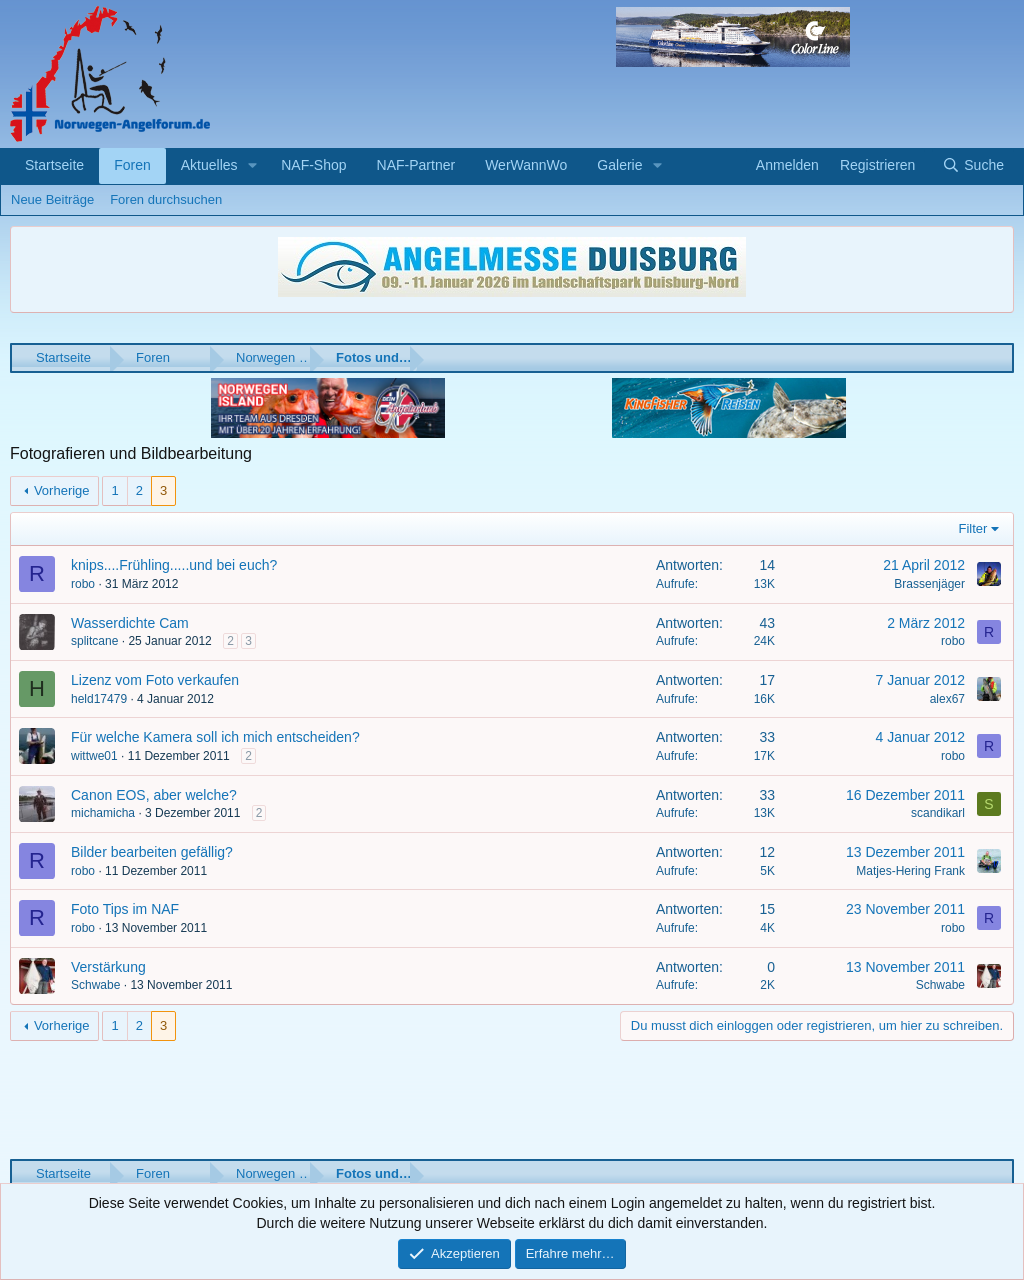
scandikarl (938, 813)
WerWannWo (526, 165)
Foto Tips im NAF (125, 909)
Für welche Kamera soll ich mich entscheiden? (215, 737)
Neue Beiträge (52, 199)
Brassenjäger (929, 584)
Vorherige (62, 490)
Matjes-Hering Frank (910, 871)
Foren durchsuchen (166, 199)
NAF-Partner (416, 165)
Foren (132, 165)
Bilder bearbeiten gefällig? (152, 852)
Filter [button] (973, 528)
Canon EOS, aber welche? (154, 795)
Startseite (54, 165)
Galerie (619, 165)
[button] (252, 166)
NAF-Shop (313, 165)
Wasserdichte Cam (130, 623)
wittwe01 (94, 756)
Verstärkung (108, 967)
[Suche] (973, 166)
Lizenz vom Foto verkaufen (155, 680)
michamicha (103, 813)
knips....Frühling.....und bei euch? (174, 565)
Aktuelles (209, 165)
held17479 (99, 699)
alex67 (947, 699)
